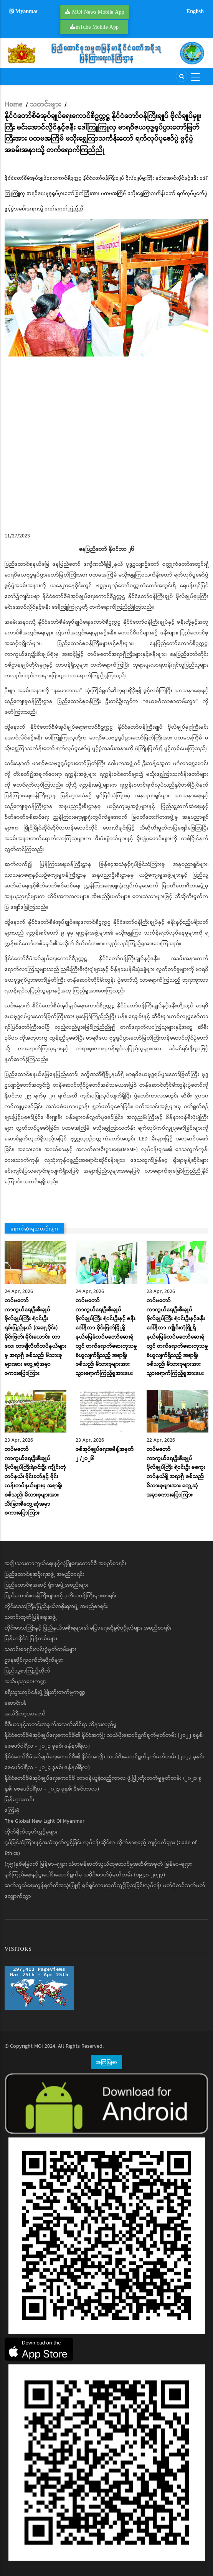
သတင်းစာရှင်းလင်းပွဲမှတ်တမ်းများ (40, 1649)
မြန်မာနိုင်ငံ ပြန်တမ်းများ (31, 1639)
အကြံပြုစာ (106, 2061)
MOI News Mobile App (98, 12)
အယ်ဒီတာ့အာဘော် (25, 1714)
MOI (38, 2046)
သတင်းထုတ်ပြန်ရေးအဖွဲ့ (31, 1617)
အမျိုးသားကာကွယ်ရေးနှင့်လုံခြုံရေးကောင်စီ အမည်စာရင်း (65, 1563)
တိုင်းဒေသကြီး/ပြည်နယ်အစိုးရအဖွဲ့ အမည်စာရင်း (56, 1606)
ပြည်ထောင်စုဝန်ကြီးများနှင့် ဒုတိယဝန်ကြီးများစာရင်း (61, 1596)
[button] (106, 287)
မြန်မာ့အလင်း (19, 1800)
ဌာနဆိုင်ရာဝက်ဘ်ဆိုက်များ (34, 1660)
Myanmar (23, 11)
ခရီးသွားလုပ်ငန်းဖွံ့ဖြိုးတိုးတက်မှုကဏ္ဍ (45, 1692)
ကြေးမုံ (12, 1810)
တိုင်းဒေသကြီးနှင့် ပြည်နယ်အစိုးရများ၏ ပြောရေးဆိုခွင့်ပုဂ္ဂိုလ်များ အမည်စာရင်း (88, 1628)
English (195, 11)
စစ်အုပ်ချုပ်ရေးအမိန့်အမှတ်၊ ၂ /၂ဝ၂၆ (105, 1454)
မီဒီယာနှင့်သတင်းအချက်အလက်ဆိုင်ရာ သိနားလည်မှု (61, 1724)
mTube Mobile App (97, 27)
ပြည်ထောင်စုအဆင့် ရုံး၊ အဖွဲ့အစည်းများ (47, 1585)
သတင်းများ (45, 104)
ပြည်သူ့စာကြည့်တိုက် (27, 1671)
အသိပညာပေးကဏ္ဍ (25, 1681)
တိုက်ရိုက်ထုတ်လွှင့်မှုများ (31, 1832)
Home (13, 104)
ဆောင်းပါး (15, 1703)
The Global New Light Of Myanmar (44, 1821)
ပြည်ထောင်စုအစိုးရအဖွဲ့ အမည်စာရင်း (44, 1574)
